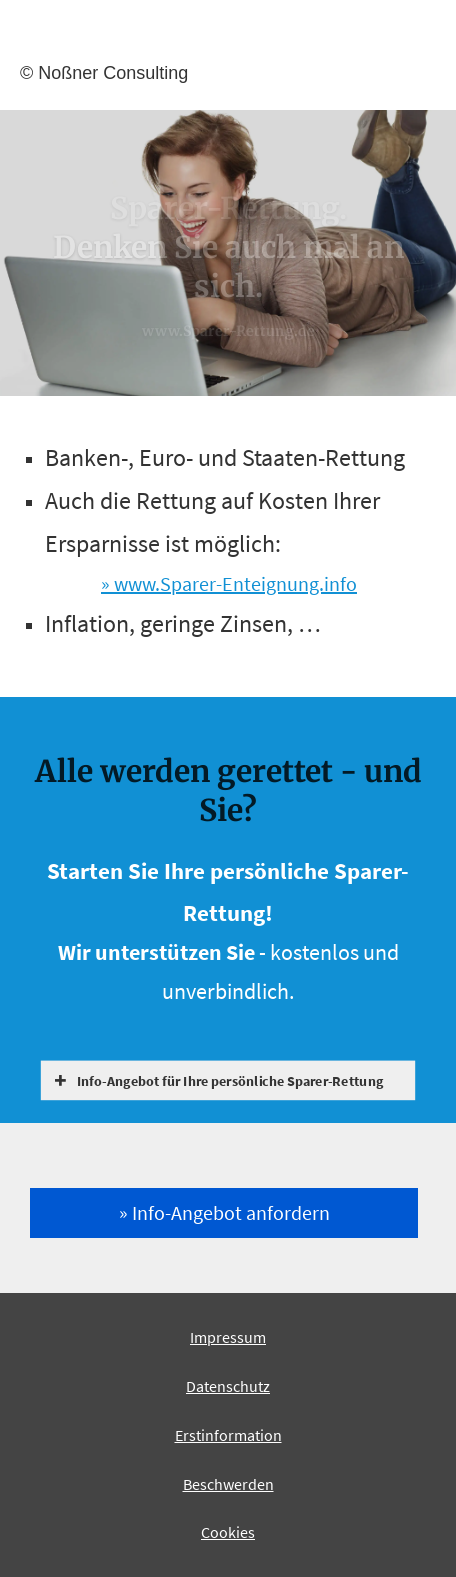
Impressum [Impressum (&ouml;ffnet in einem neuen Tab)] (228, 1337)
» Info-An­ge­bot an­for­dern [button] (224, 1212)
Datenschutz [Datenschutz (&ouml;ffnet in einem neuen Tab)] (228, 1386)
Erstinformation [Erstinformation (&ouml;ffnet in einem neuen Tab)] (228, 1435)
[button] (231, 1080)
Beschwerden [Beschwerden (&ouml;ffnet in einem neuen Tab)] (228, 1484)
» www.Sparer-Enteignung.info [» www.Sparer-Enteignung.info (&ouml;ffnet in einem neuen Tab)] (229, 583)
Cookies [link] (228, 1532)
